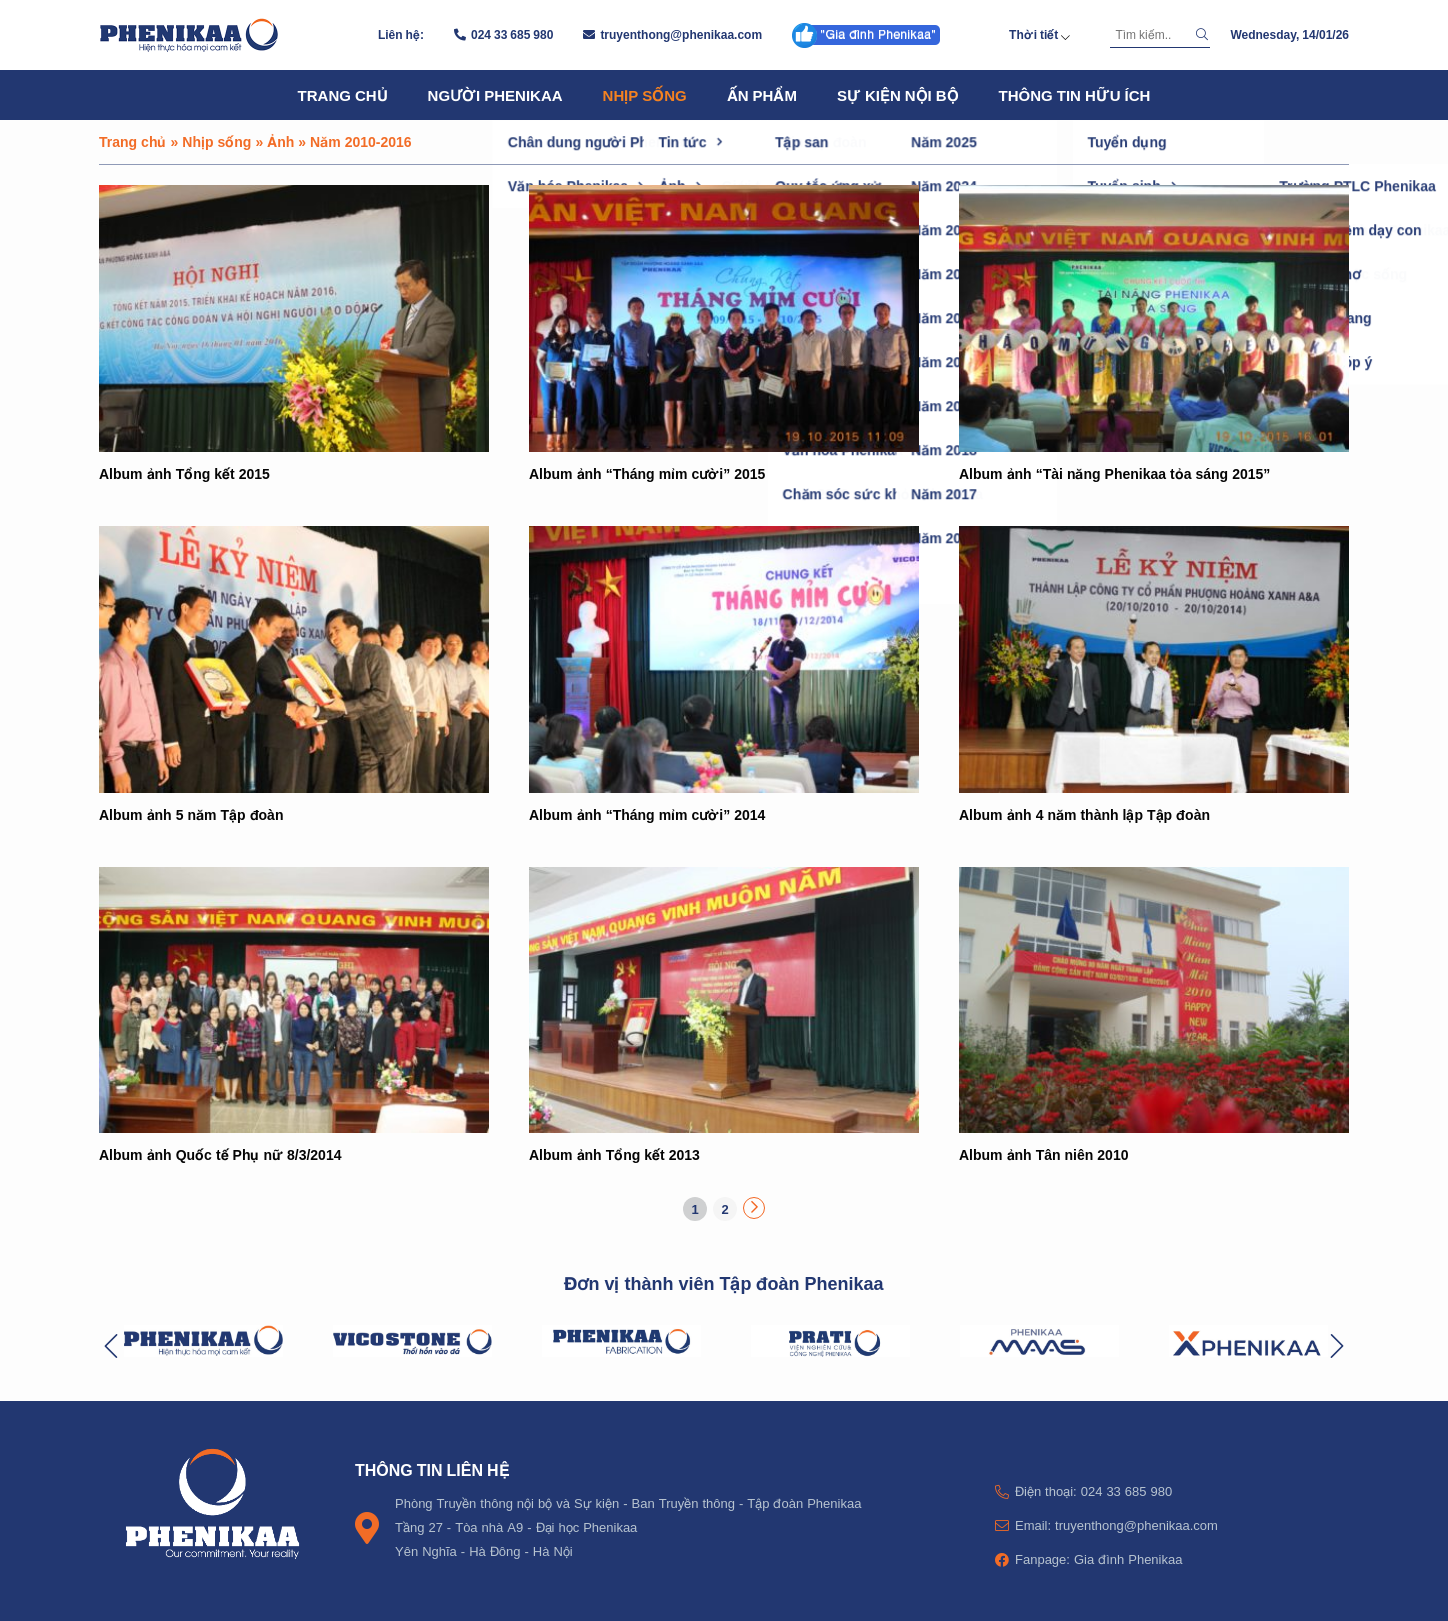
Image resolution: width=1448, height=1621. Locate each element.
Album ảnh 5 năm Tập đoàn (191, 814)
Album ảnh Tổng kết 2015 (184, 473)
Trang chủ (343, 95)
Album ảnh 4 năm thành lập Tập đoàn (1084, 814)
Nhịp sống (645, 95)
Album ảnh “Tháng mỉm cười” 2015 (647, 473)
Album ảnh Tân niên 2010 (1043, 1154)
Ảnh (280, 141)
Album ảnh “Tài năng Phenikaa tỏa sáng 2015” (1114, 473)
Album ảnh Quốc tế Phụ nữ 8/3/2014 (220, 1154)
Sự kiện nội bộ (898, 95)
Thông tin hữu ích (1075, 95)
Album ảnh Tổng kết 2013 (614, 1154)
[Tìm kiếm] (1150, 35)
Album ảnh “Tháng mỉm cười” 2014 (647, 814)
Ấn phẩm (762, 95)
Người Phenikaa (495, 95)
